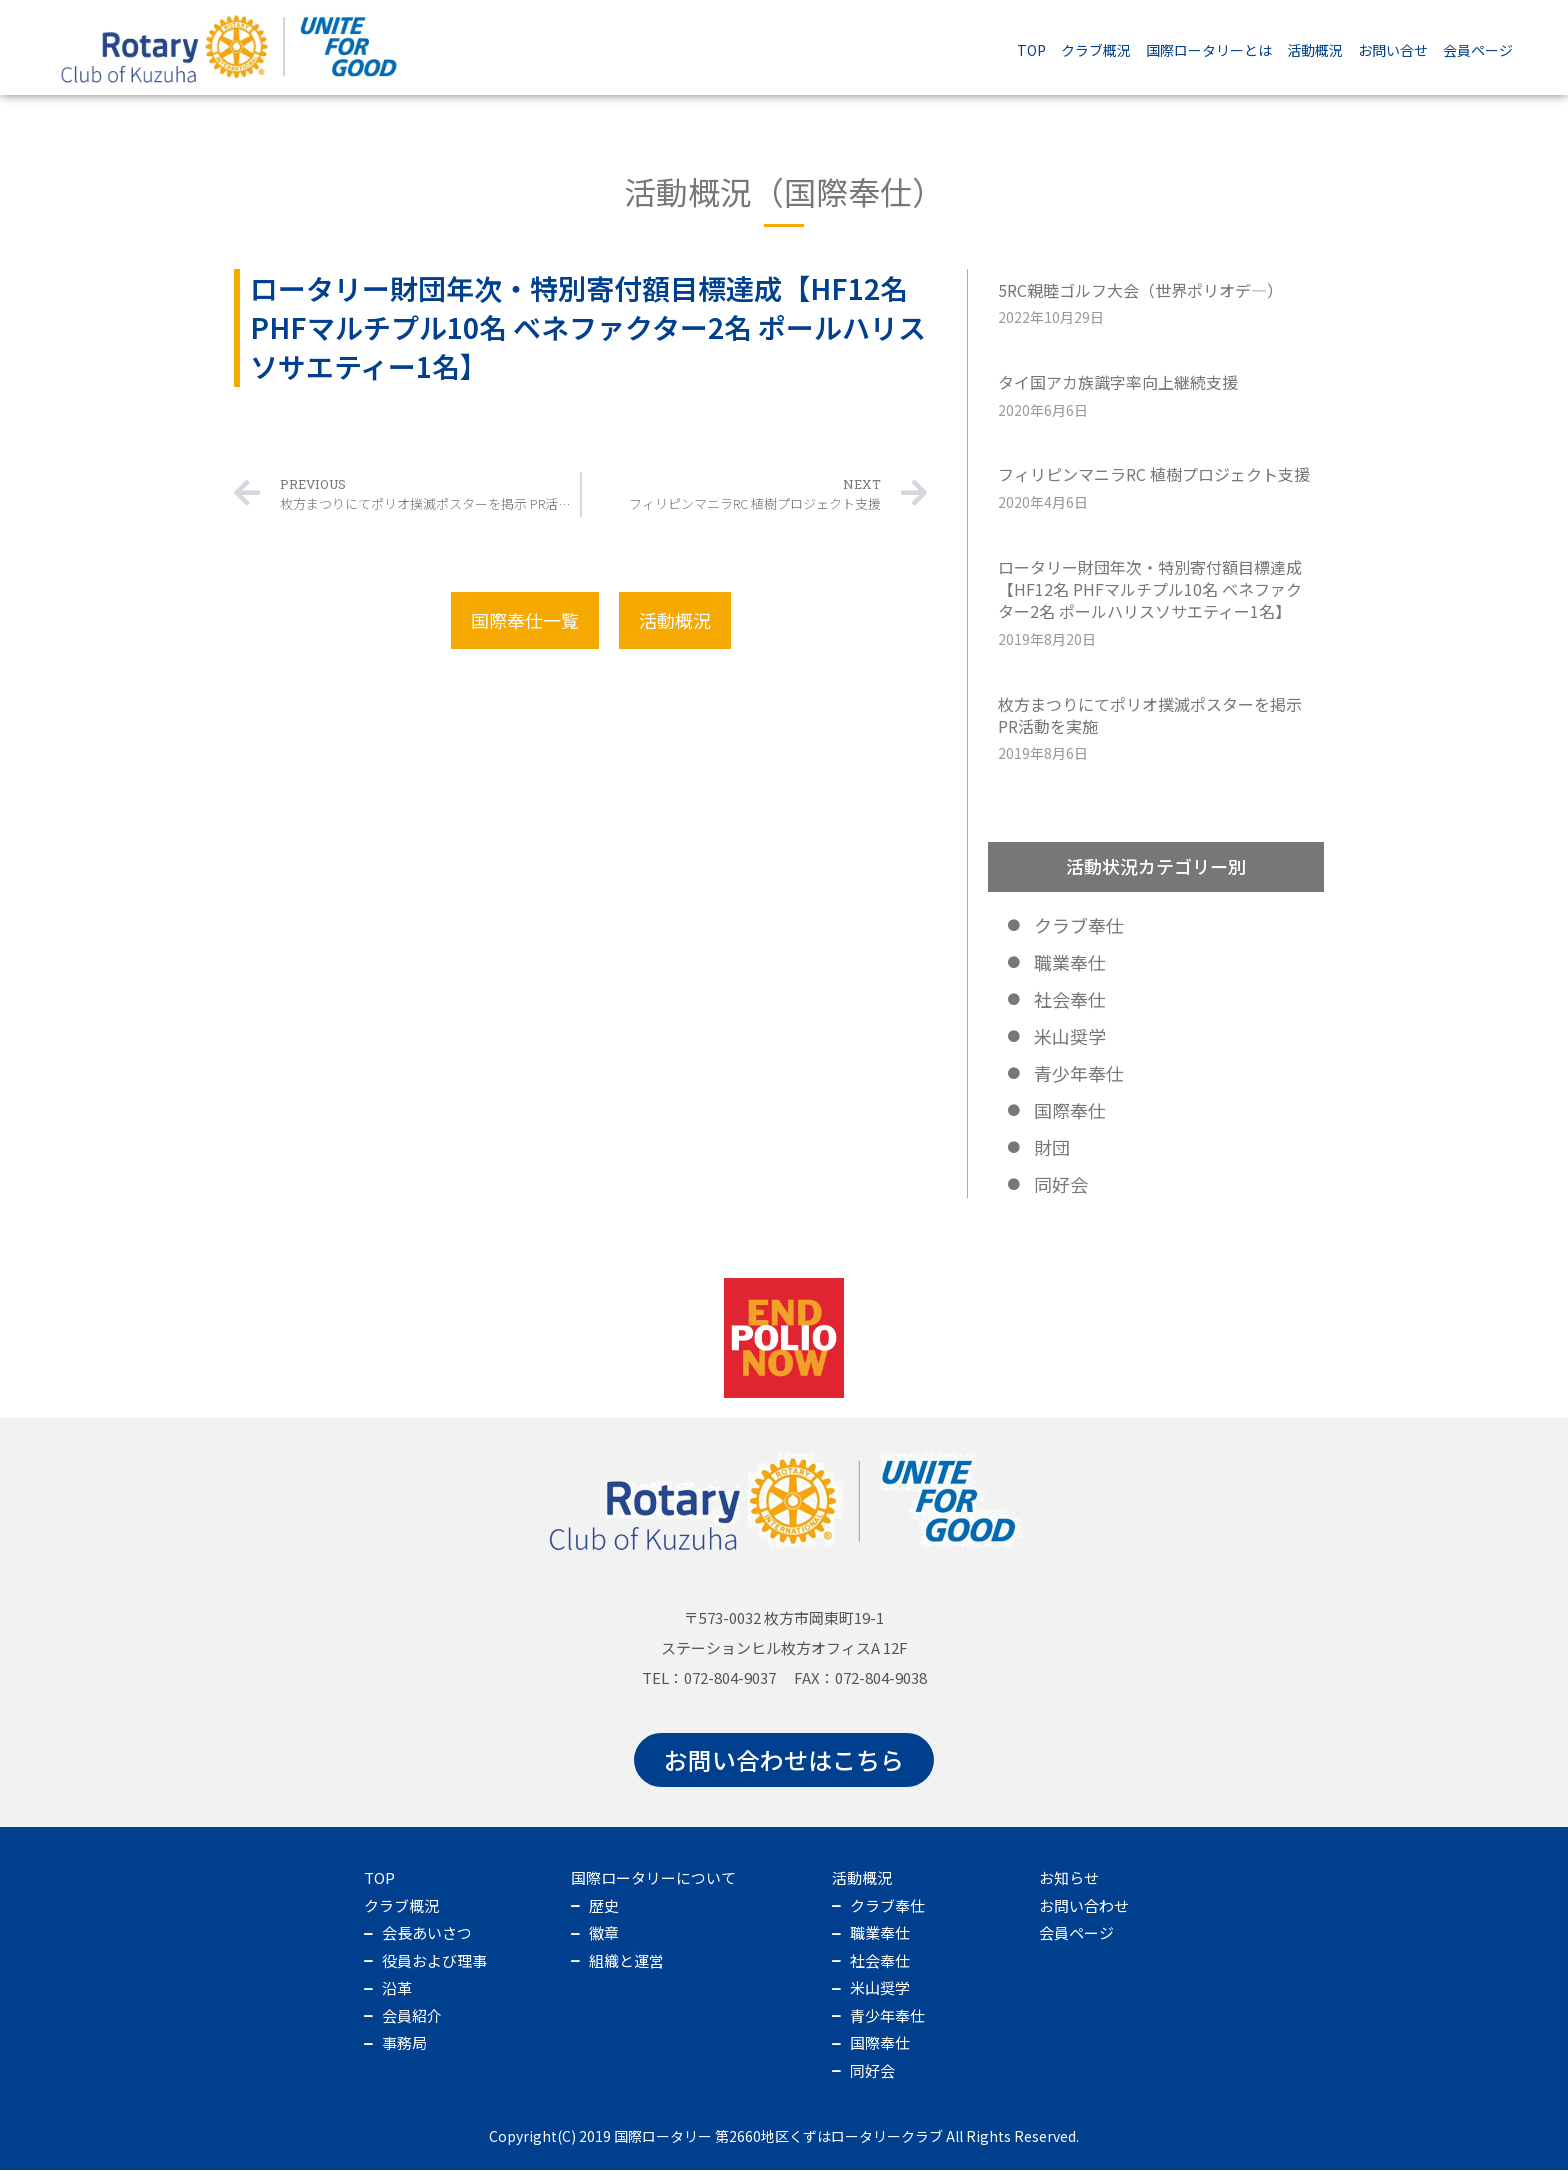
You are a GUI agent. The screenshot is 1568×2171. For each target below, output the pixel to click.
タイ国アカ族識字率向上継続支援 (1119, 382)
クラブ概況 (1096, 50)
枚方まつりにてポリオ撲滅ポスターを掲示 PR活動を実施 (1151, 715)
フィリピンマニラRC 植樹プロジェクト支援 (1155, 474)
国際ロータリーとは (1209, 50)
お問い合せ (1393, 50)
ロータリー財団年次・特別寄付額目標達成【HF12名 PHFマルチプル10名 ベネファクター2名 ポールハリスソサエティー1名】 (1151, 589)
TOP (1031, 50)
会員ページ (1478, 50)
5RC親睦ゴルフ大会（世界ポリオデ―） (1141, 290)
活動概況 (1315, 50)
